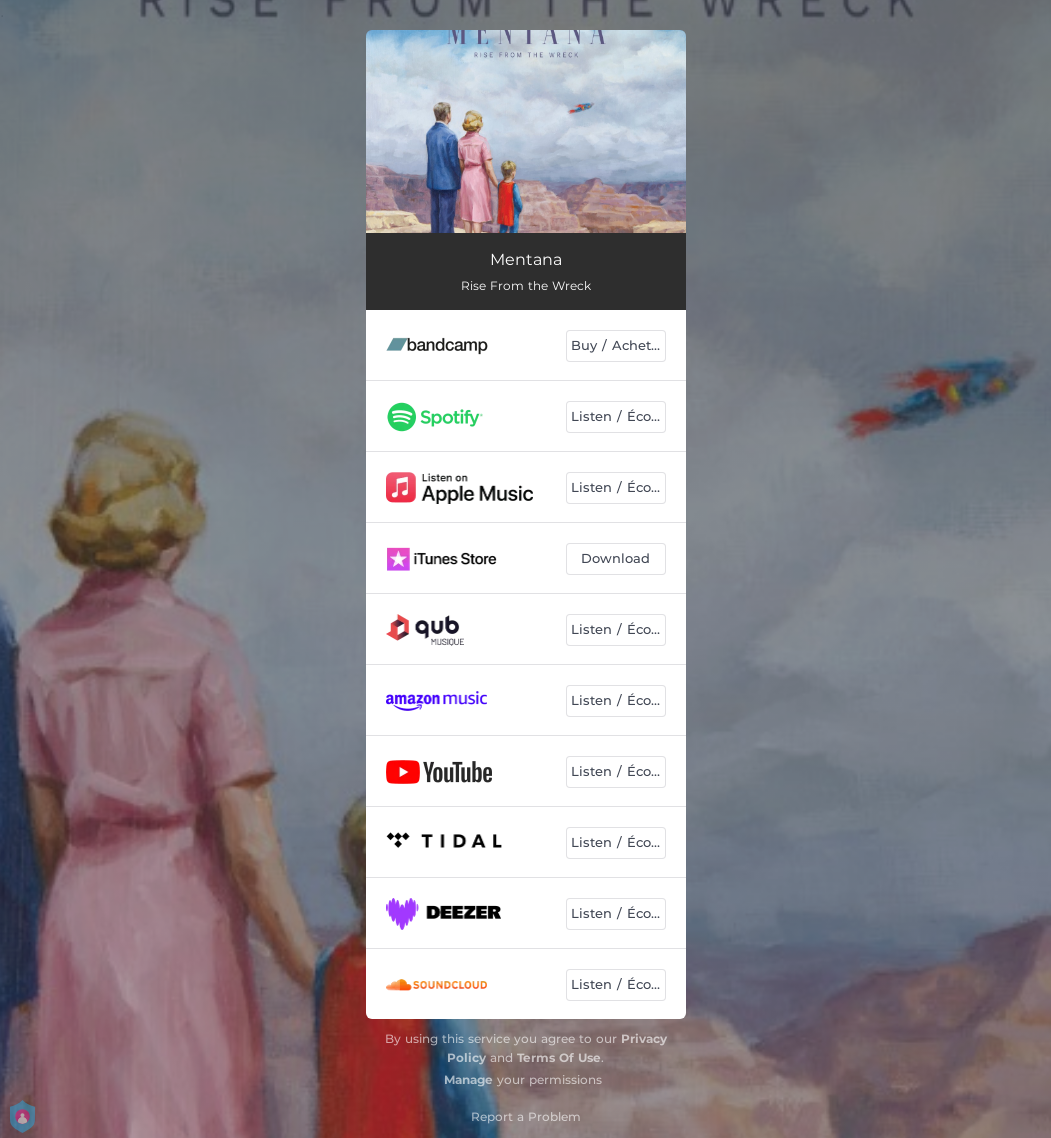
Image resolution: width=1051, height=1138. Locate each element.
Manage (468, 1079)
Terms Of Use (559, 1057)
